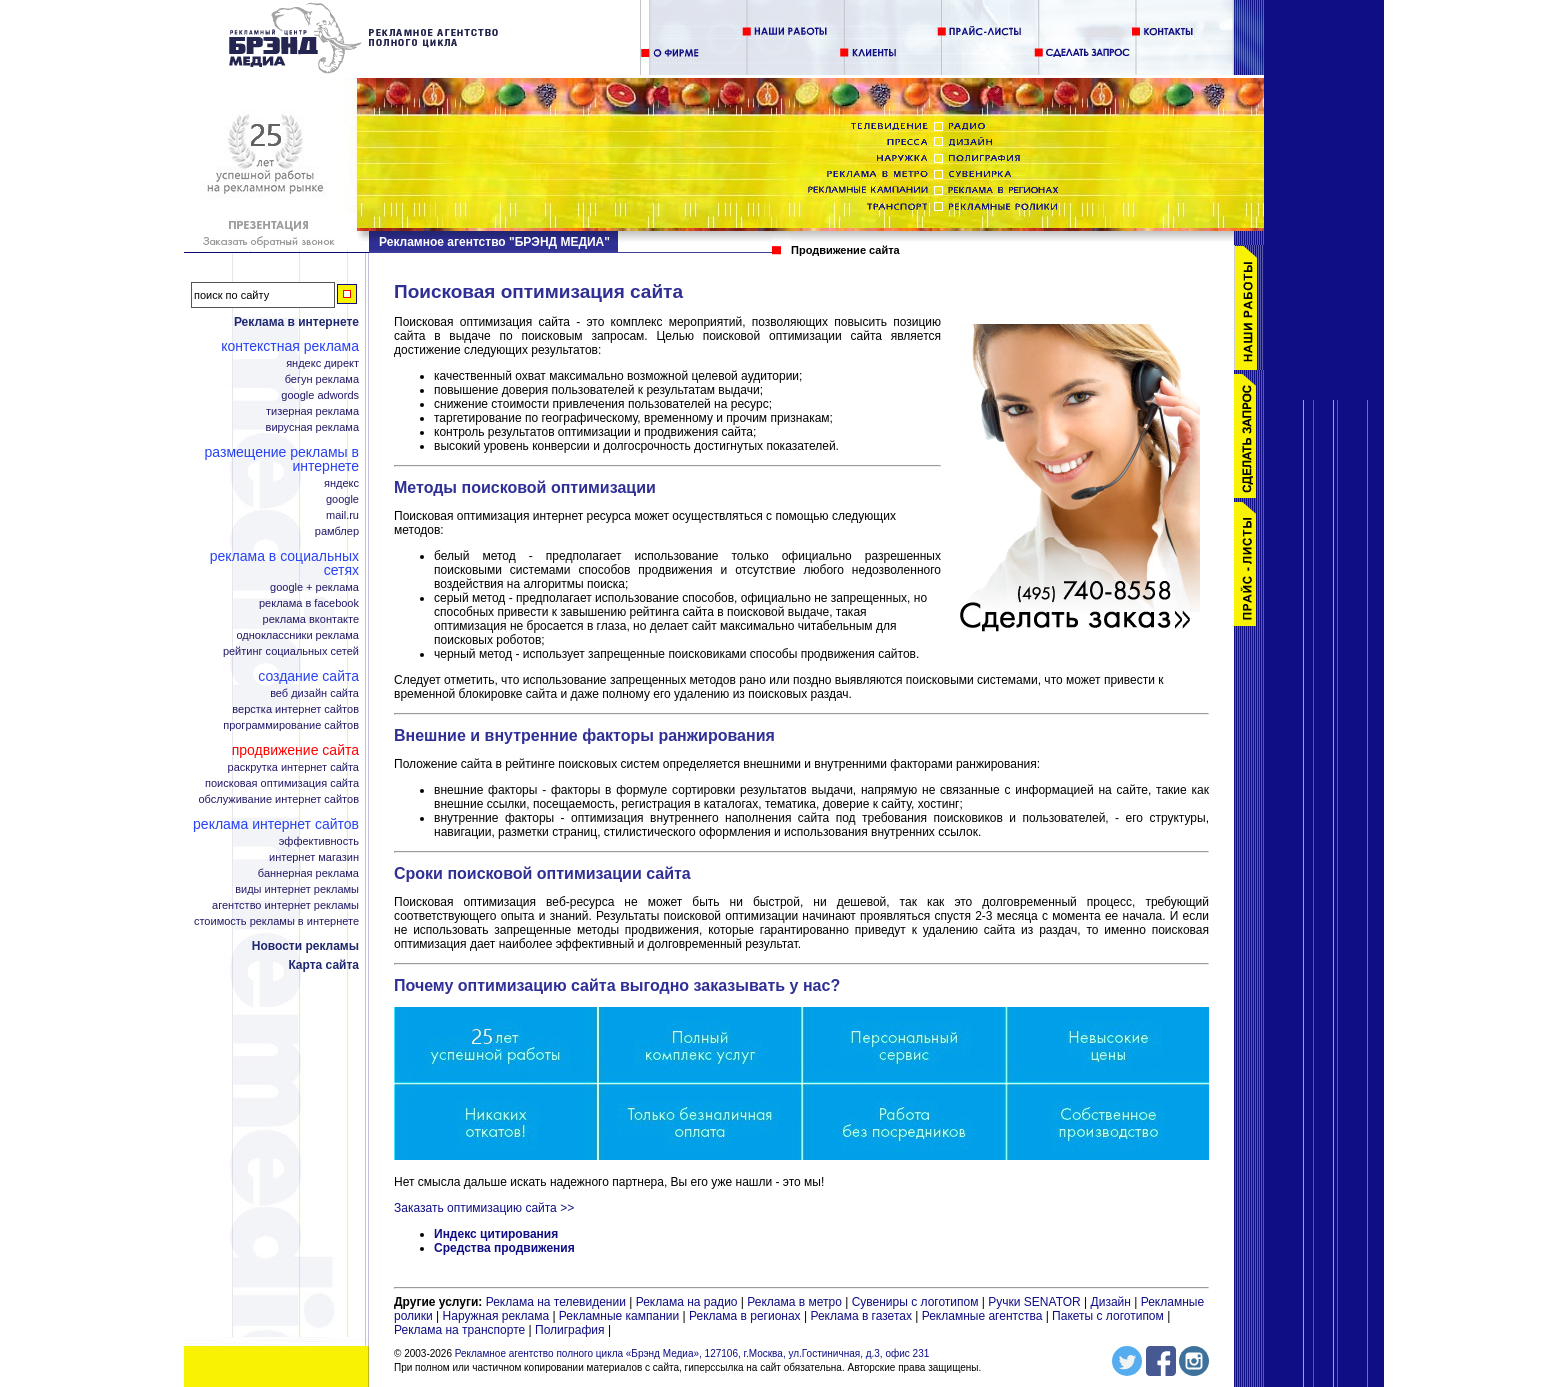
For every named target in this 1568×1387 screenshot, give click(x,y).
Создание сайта (308, 676)
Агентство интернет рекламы (285, 905)
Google (342, 499)
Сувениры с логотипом (915, 1302)
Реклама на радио (687, 1302)
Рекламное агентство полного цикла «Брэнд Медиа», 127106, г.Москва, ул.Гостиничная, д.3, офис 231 (692, 1353)
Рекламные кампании (619, 1316)
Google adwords (320, 395)
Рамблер (337, 531)
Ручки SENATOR (1034, 1302)
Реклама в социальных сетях (284, 563)
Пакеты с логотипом (1108, 1316)
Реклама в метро (794, 1302)
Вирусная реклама (312, 427)
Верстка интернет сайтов (295, 709)
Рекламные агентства (984, 1316)
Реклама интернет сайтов (276, 824)
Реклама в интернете (296, 322)
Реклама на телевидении (556, 1302)
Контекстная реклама (290, 346)
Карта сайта (323, 965)
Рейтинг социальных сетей (291, 651)
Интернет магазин (314, 857)
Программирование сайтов (291, 725)
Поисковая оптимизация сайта (282, 783)
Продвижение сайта (295, 750)
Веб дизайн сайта (314, 693)
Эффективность (319, 841)
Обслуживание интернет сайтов (279, 799)
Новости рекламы (305, 946)
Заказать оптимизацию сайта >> (484, 1208)
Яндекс (341, 483)
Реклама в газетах (862, 1316)
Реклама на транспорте (459, 1330)
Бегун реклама (322, 379)
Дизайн (1111, 1302)
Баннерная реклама (308, 873)
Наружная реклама (496, 1316)
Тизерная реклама (312, 411)
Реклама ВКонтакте (311, 619)
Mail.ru (342, 515)
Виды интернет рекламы (297, 889)
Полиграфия (570, 1330)
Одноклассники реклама (297, 635)
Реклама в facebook (309, 603)
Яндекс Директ (322, 363)
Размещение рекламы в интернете (282, 459)
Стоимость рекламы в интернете (276, 921)
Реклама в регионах (745, 1316)
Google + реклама (314, 587)
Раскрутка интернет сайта (293, 767)
